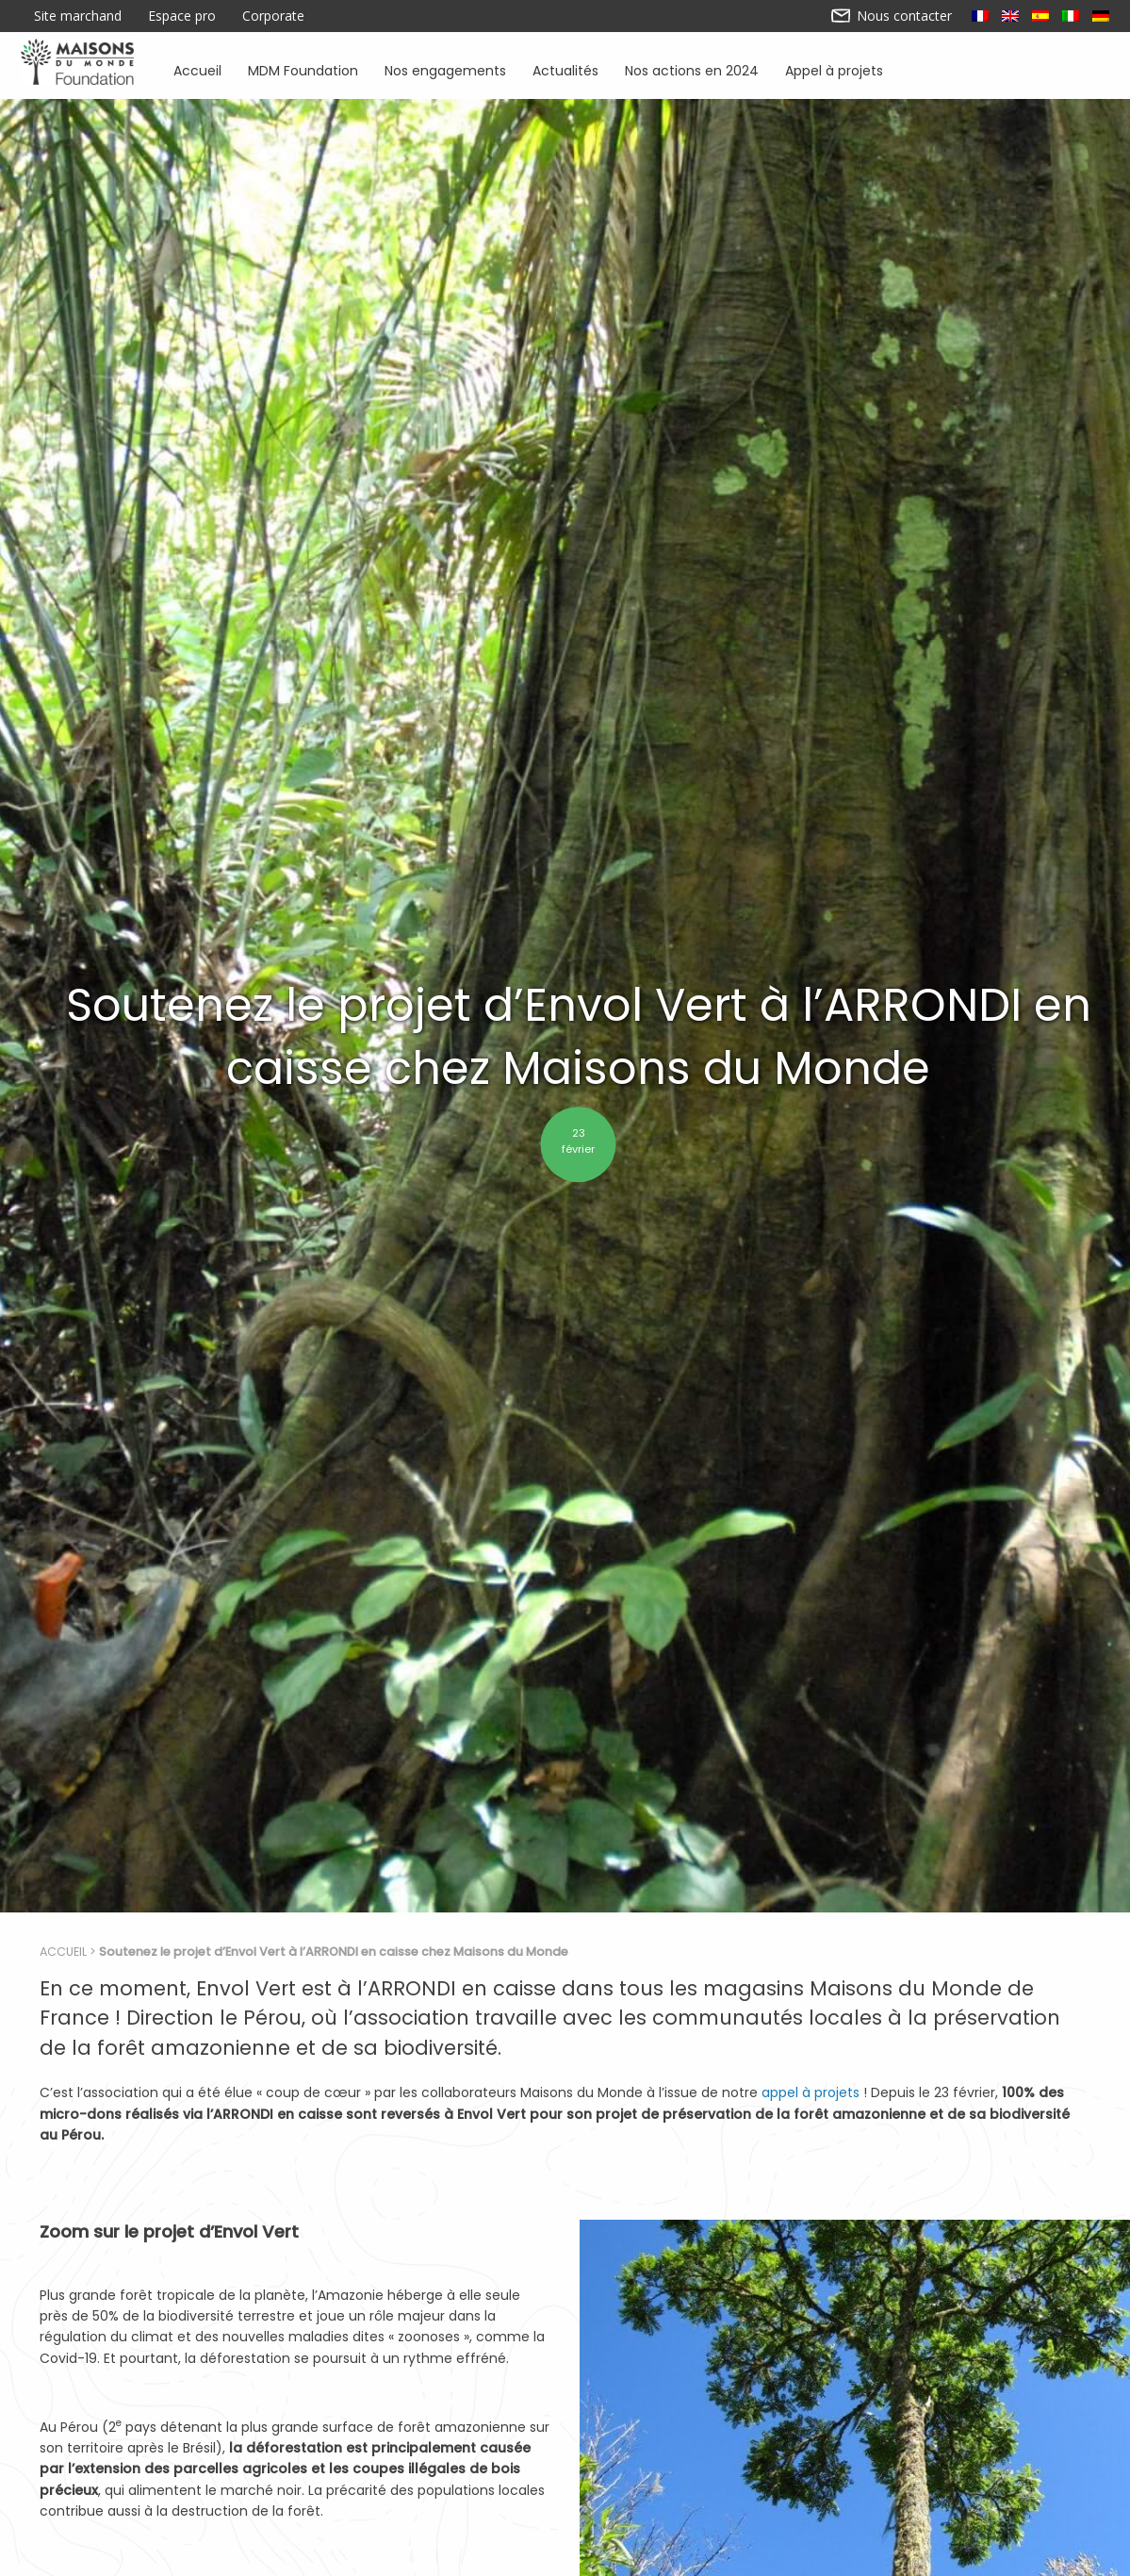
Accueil (197, 69)
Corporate (273, 16)
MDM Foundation (303, 69)
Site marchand (78, 16)
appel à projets (811, 2092)
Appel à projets (834, 69)
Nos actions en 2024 (692, 69)
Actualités (565, 69)
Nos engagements (445, 69)
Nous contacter (892, 16)
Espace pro (182, 16)
